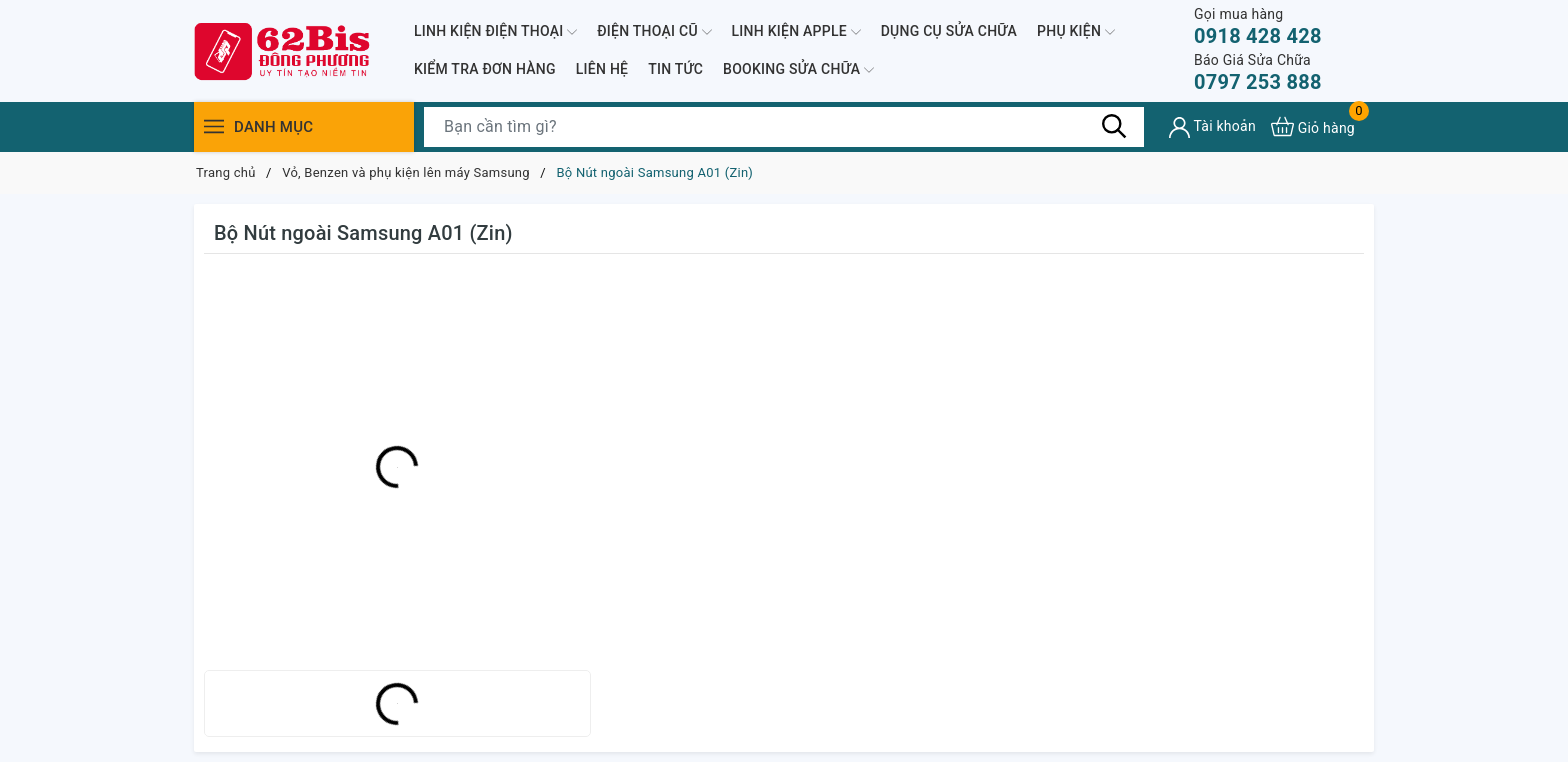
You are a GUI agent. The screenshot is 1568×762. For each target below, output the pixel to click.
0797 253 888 (1258, 72)
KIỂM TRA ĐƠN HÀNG (485, 69)
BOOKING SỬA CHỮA (798, 70)
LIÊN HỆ (602, 69)
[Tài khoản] (1212, 127)
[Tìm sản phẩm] (784, 127)
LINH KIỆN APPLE (796, 32)
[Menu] (214, 126)
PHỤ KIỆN (1076, 32)
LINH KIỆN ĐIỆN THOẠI (495, 32)
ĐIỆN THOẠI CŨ (654, 32)
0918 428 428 (1258, 26)
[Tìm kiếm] (1114, 126)
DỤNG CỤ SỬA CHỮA (949, 31)
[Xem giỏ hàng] (1313, 126)
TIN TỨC (675, 69)
